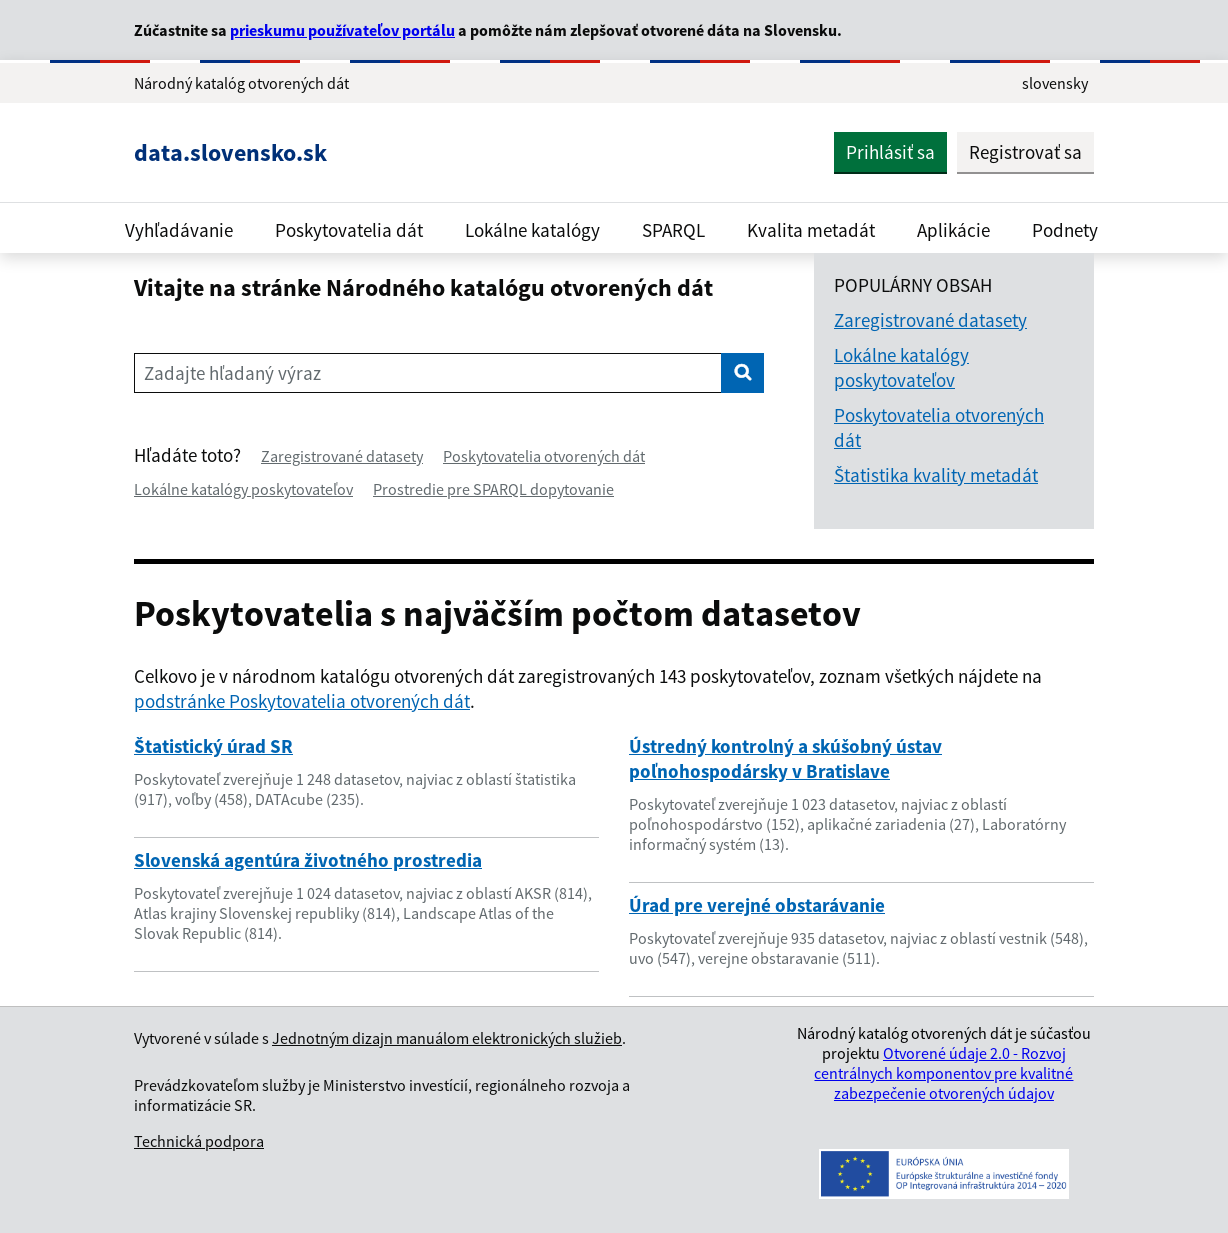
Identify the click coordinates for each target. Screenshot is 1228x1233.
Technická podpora (199, 1141)
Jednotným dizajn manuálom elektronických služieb (447, 1038)
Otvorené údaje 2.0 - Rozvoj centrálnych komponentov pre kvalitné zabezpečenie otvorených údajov (943, 1073)
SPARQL (673, 230)
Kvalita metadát (811, 230)
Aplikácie (953, 230)
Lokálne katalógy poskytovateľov (243, 489)
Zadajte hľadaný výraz (232, 373)
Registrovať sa (1025, 152)
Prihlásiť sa (890, 152)
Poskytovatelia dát (349, 230)
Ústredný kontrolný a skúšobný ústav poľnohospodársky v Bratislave (785, 758)
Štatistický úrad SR (213, 746)
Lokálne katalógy (532, 230)
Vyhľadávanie (179, 230)
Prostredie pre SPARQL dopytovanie (493, 489)
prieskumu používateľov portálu (342, 30)
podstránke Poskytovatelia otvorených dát (302, 701)
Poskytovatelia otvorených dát (544, 456)
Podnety (1065, 230)
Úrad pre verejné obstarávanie (757, 905)
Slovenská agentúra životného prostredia (308, 860)
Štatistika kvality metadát (936, 475)
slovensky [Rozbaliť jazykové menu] (1055, 83)
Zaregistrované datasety (342, 456)
